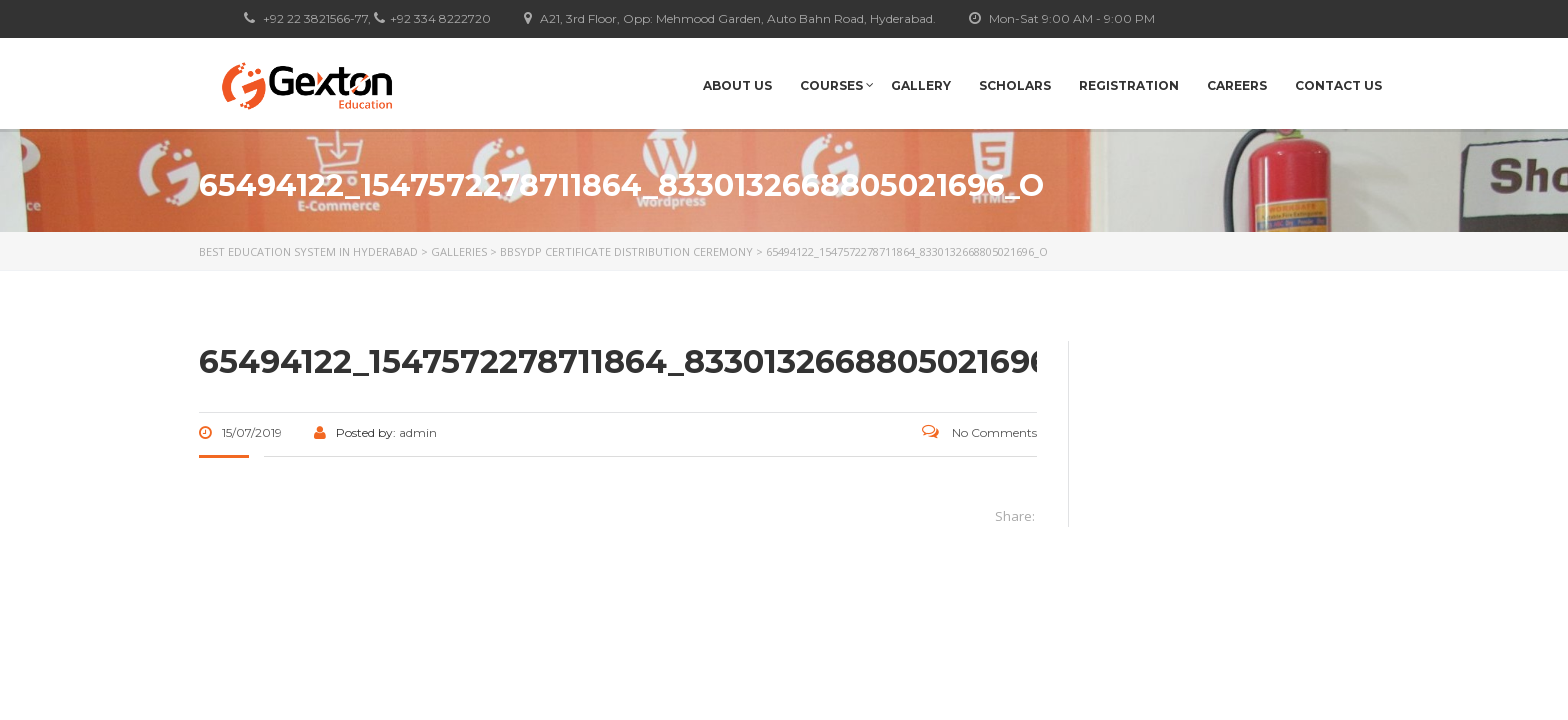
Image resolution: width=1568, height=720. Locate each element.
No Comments (979, 432)
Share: (1015, 516)
